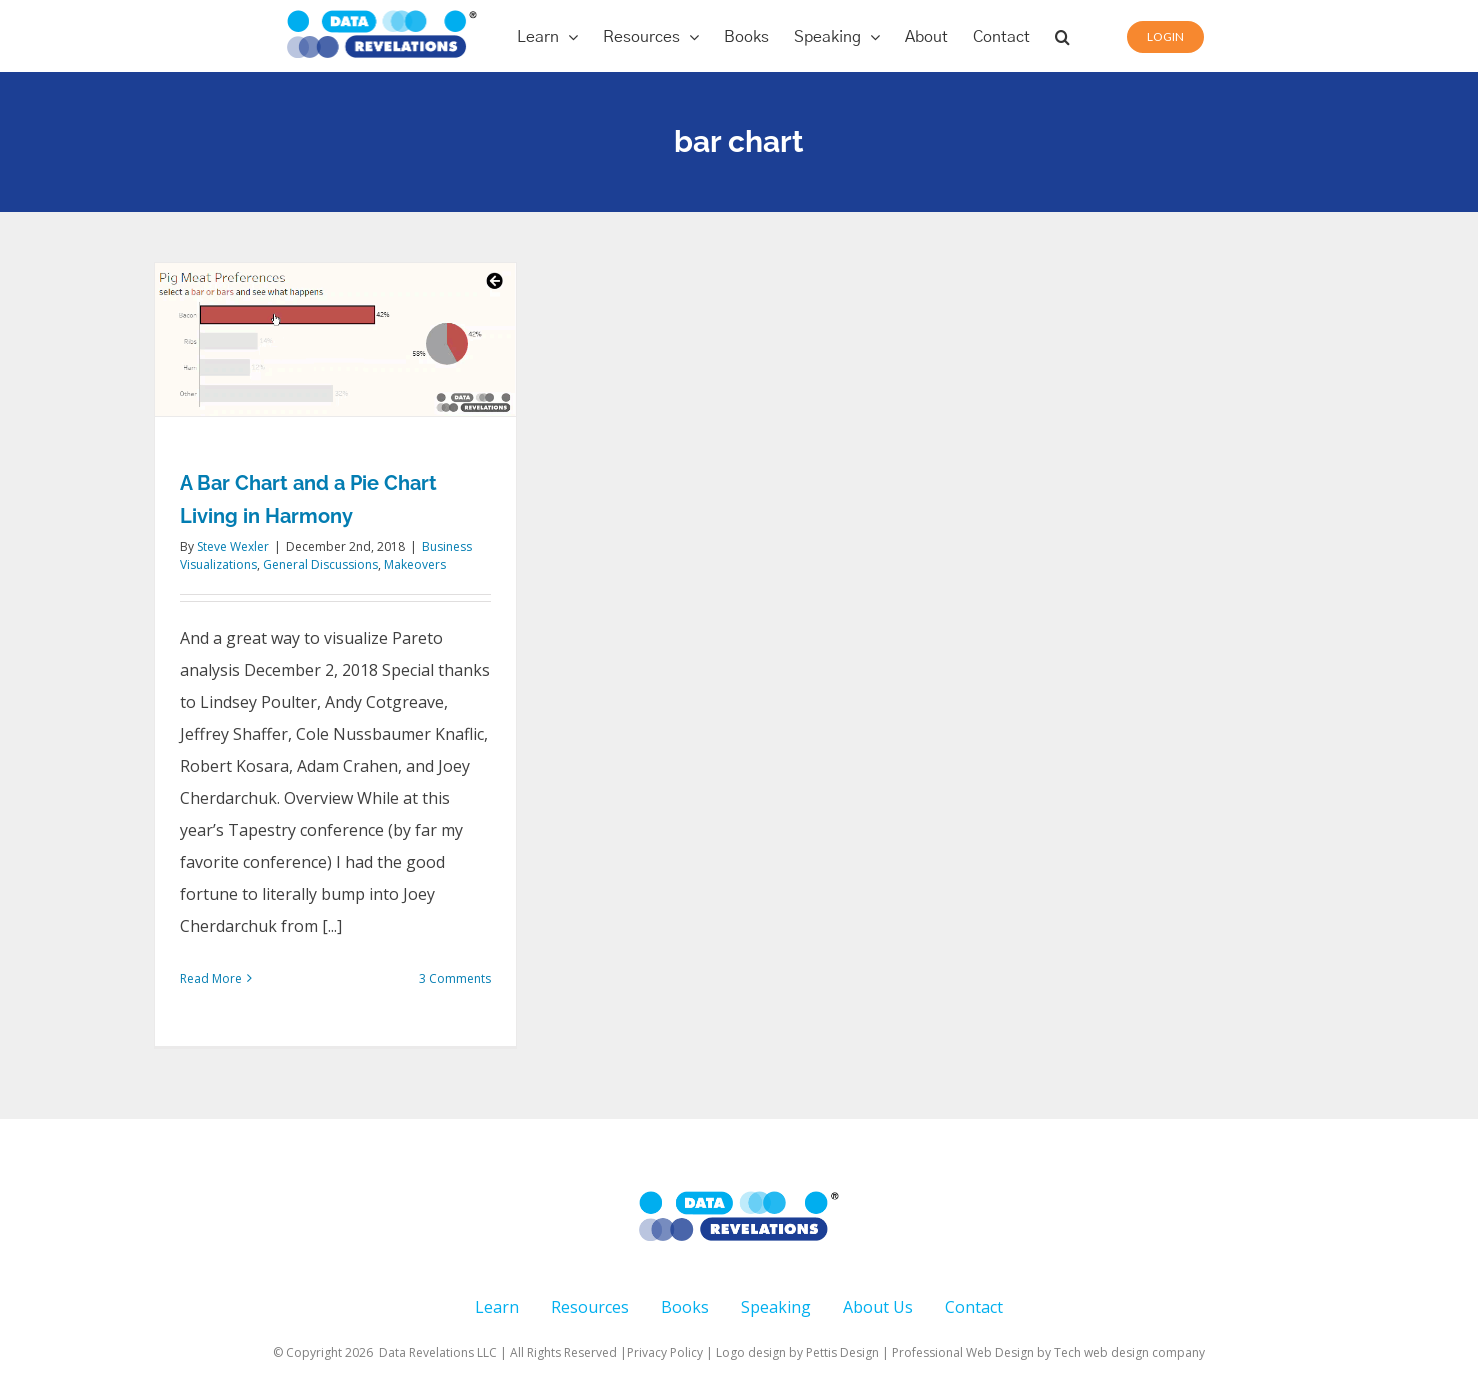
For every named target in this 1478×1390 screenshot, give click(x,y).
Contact (974, 1307)
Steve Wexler (233, 546)
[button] (1062, 36)
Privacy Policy (665, 1352)
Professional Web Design (964, 1352)
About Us (878, 1307)
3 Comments (455, 978)
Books (685, 1307)
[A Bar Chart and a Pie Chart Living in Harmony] (335, 339)
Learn (497, 1307)
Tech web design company (1129, 1352)
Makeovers (415, 564)
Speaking (776, 1307)
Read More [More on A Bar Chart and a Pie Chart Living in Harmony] (211, 978)
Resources (590, 1307)
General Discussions (320, 564)
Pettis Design (842, 1352)
